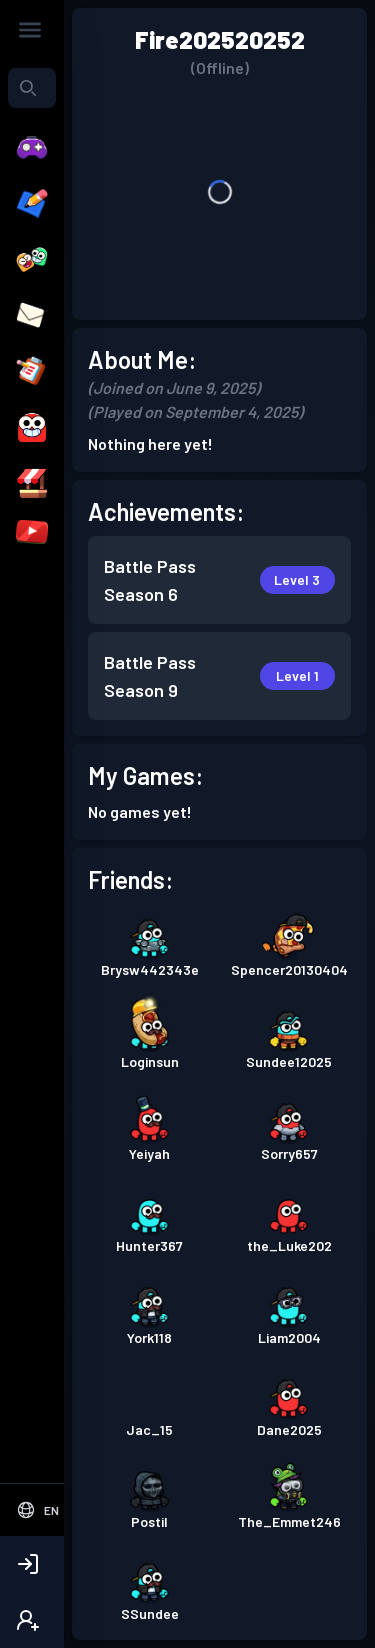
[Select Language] (37, 1510)
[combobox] (32, 88)
